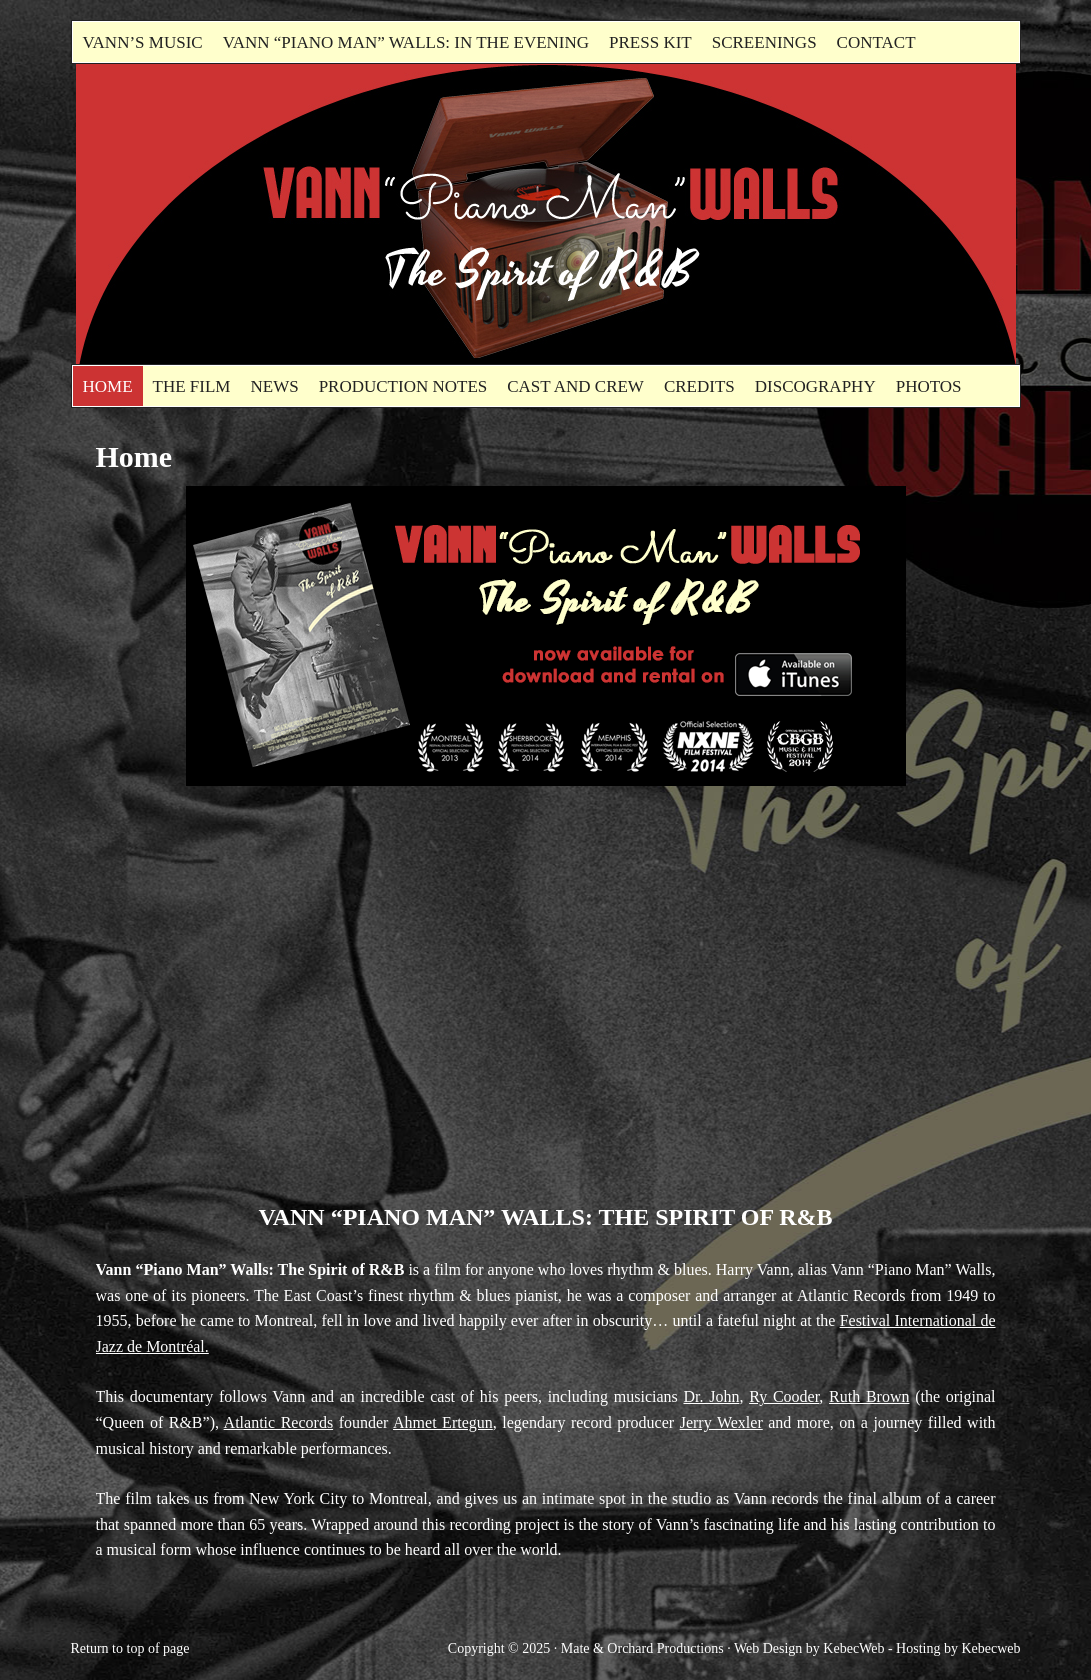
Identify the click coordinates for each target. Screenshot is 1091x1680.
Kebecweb (990, 1648)
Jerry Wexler (721, 1422)
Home (108, 386)
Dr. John (712, 1396)
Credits (699, 386)
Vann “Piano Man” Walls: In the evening (406, 42)
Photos (929, 386)
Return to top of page (130, 1648)
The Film (192, 386)
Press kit (650, 42)
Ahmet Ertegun (443, 1422)
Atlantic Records (279, 1422)
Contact (876, 42)
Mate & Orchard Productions (642, 1648)
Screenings (764, 42)
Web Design (768, 1648)
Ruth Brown (869, 1396)
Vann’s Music (143, 42)
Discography (815, 386)
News (274, 386)
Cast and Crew (575, 386)
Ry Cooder (784, 1396)
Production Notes (403, 386)
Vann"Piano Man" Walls (301, 214)
